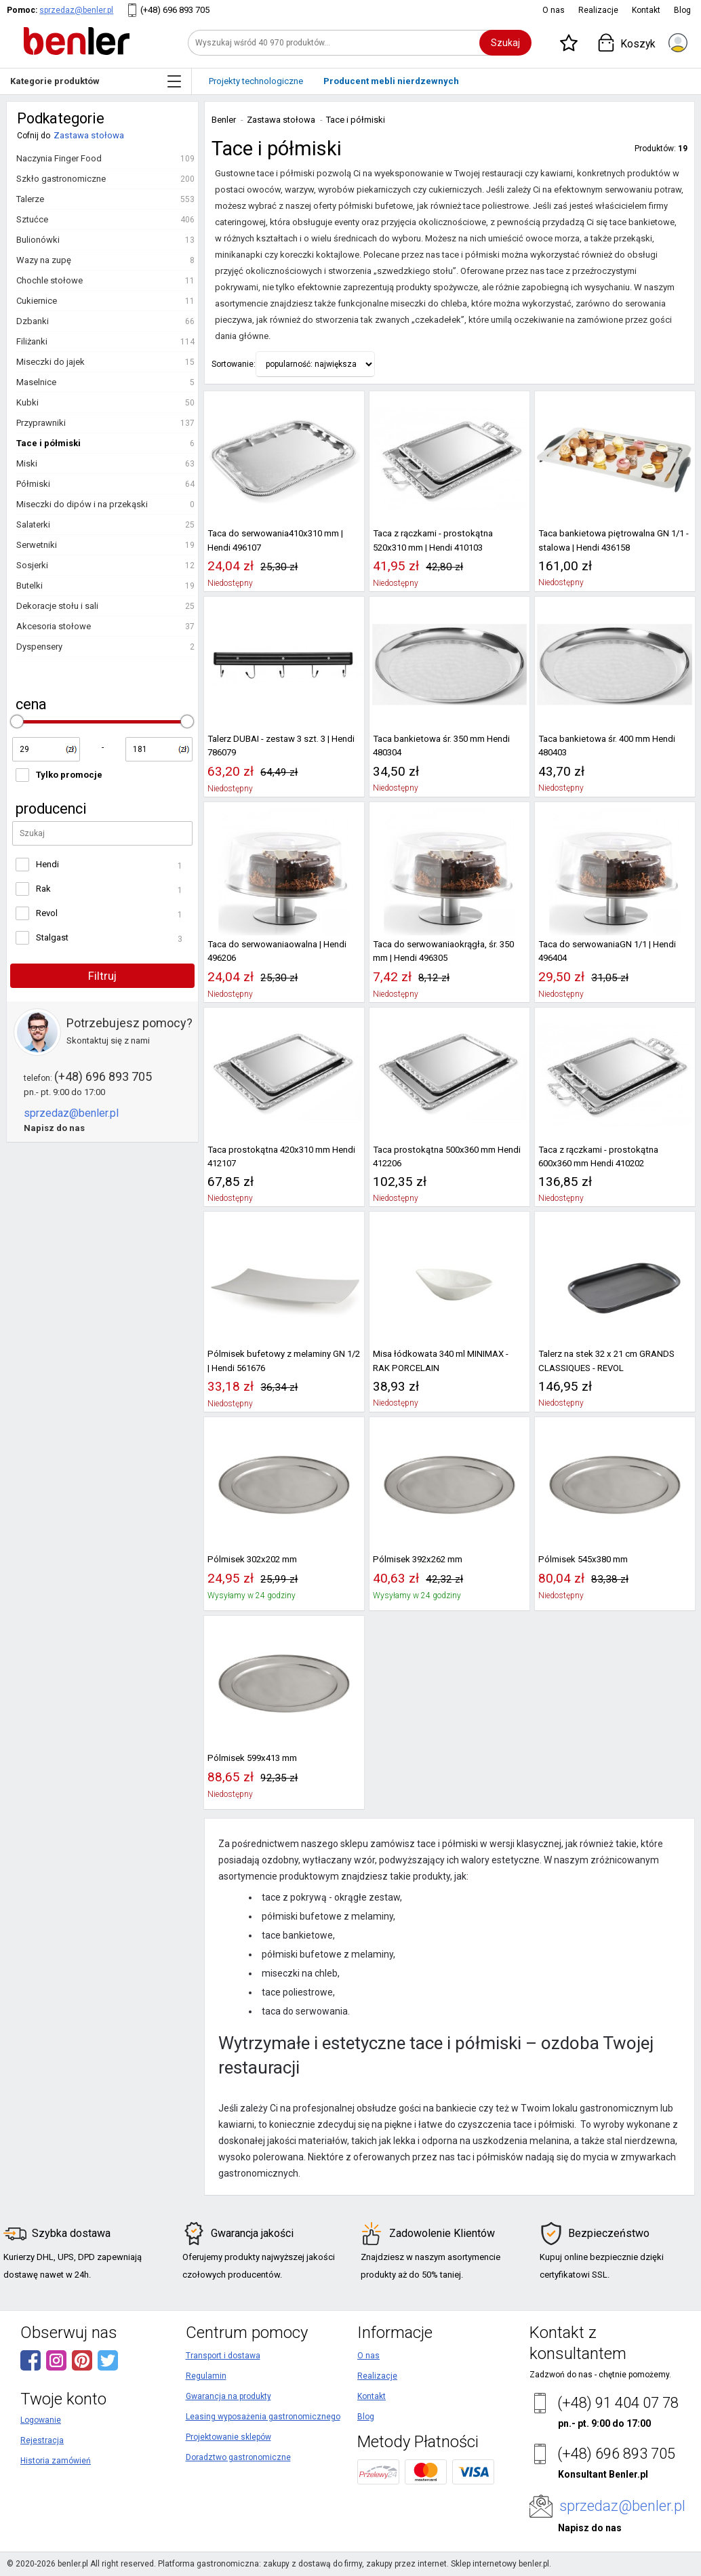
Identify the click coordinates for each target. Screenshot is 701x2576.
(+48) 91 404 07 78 (618, 2402)
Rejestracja (42, 2440)
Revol (47, 913)
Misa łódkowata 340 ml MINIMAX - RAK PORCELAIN (440, 1360)
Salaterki (33, 524)
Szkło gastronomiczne (61, 179)
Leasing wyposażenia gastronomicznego (263, 2416)
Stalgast (52, 937)
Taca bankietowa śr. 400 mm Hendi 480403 (606, 745)
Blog (682, 10)
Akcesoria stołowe (53, 626)
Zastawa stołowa (89, 135)
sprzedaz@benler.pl (76, 10)
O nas (553, 10)
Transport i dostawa (223, 2355)
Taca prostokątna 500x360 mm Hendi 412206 (447, 1156)
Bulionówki (38, 240)
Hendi (47, 864)
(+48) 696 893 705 (174, 10)
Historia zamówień (55, 2460)
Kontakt (646, 10)
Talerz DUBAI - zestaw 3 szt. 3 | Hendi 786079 (281, 745)
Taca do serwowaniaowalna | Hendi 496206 (276, 951)
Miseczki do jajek (50, 362)
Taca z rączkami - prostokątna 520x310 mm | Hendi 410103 (433, 540)
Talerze (30, 199)
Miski (26, 463)
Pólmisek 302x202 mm (252, 1559)
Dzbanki (32, 321)
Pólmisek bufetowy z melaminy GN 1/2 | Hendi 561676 (283, 1360)
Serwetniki (36, 545)
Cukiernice (36, 301)
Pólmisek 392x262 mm (417, 1559)
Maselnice (36, 382)
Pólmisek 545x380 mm (583, 1559)
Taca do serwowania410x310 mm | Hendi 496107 (275, 540)
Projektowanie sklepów (228, 2437)
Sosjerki (32, 565)
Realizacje (598, 10)
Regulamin (206, 2376)
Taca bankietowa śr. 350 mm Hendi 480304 (441, 745)
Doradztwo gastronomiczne (238, 2457)
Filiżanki (31, 341)
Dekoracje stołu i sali (57, 606)
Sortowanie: (234, 364)
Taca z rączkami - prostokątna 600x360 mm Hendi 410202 (598, 1156)
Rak (43, 889)
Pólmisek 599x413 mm (252, 1758)
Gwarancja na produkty (228, 2396)
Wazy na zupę (43, 260)
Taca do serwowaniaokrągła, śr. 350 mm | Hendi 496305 (443, 951)
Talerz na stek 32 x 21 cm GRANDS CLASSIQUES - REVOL (606, 1360)
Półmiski (33, 484)
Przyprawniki (41, 423)
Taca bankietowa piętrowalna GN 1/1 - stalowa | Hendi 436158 (613, 540)
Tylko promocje (69, 775)
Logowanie (40, 2420)
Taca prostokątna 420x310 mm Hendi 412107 (281, 1156)
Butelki (29, 585)
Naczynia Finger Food (59, 158)
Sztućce (32, 219)
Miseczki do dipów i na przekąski (82, 504)
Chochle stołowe (49, 280)
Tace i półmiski (48, 443)
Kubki (27, 402)
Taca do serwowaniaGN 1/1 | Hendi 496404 (607, 951)
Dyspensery (39, 646)
